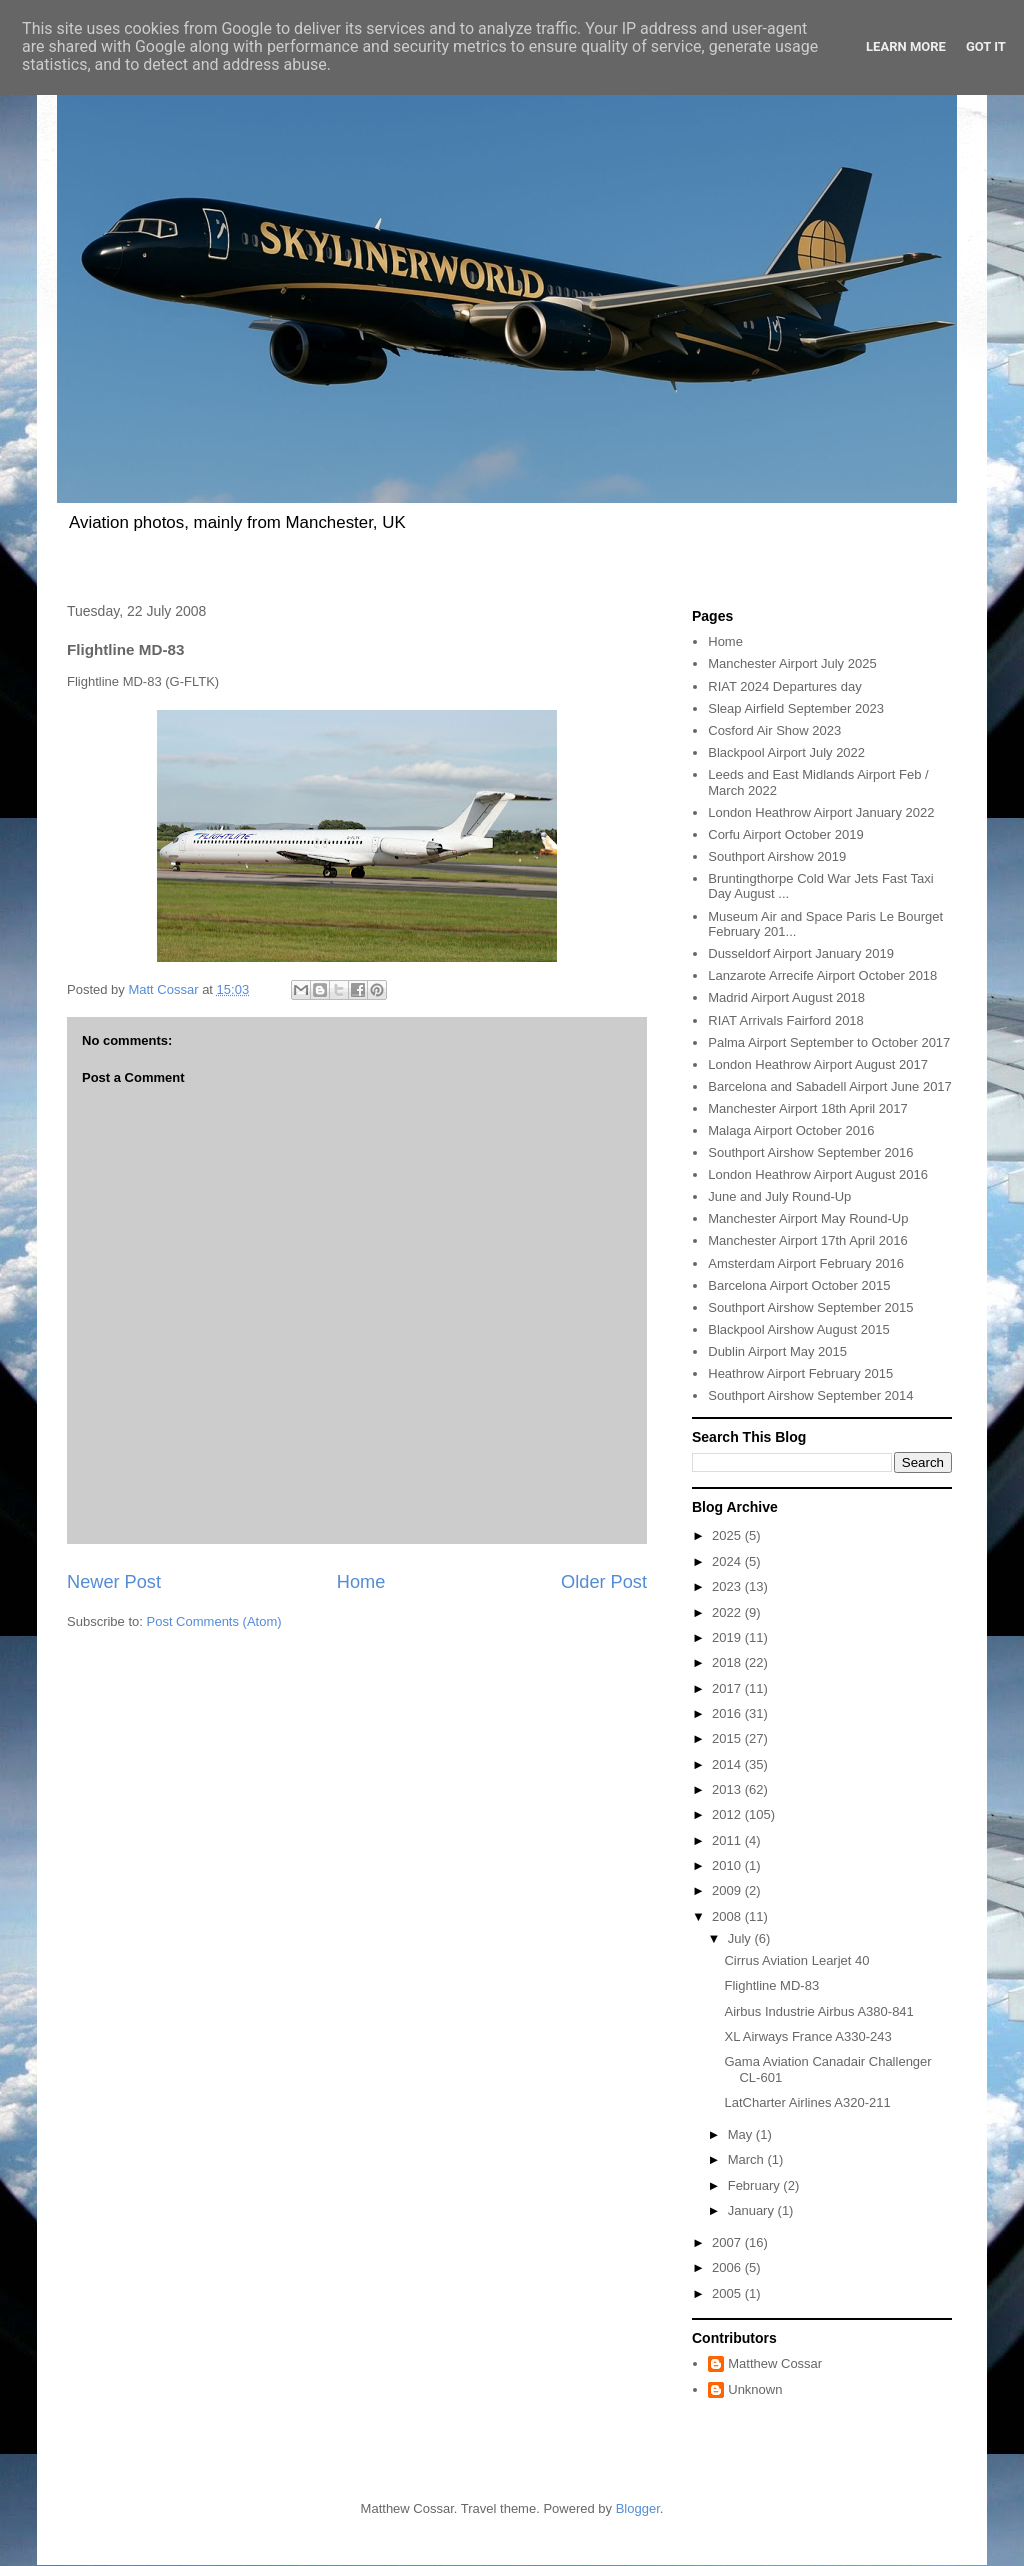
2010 (728, 1865)
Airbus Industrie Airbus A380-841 (818, 2011)
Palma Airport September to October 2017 (829, 1042)
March (748, 2159)
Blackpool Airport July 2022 (786, 752)
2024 (728, 1561)
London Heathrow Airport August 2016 (818, 1174)
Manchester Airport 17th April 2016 (807, 1240)
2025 (728, 1535)
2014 (728, 1764)
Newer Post (114, 1582)
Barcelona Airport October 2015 (799, 1285)
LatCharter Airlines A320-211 (807, 2102)
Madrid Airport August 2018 (786, 997)
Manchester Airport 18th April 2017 (807, 1108)
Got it (986, 46)
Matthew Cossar (775, 2363)
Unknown (755, 2389)
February (756, 2185)
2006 (728, 2267)
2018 (728, 1662)
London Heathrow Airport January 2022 (821, 812)
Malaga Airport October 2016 (791, 1130)
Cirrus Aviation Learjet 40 (796, 1960)
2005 (728, 2293)
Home (361, 1582)
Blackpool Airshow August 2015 (798, 1329)
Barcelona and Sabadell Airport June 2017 (830, 1086)
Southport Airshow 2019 (777, 856)
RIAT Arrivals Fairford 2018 (786, 1020)
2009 (728, 1890)
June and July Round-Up (779, 1196)
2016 (728, 1713)
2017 (728, 1688)
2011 (728, 1840)
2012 (728, 1814)
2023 (728, 1586)
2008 (728, 1916)
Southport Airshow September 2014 (810, 1395)
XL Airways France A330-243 (807, 2036)
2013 (728, 1789)
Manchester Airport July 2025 (792, 663)
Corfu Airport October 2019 (785, 834)
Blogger (638, 2508)
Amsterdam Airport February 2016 (806, 1263)
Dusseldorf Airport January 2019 (801, 953)
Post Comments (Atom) (214, 1621)
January (753, 2210)
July (741, 1938)
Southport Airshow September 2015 (810, 1307)
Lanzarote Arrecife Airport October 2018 (822, 975)
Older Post (604, 1582)
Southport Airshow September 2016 (810, 1152)
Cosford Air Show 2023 (774, 730)
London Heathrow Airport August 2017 (818, 1064)
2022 (728, 1612)
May (742, 2134)
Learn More (906, 46)
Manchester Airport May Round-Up (808, 1218)
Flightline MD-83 (771, 1985)
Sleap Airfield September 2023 (796, 708)
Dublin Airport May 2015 (777, 1351)
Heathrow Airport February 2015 (800, 1373)
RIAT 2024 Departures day (784, 686)
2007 (728, 2242)
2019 (728, 1637)
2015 (728, 1738)
